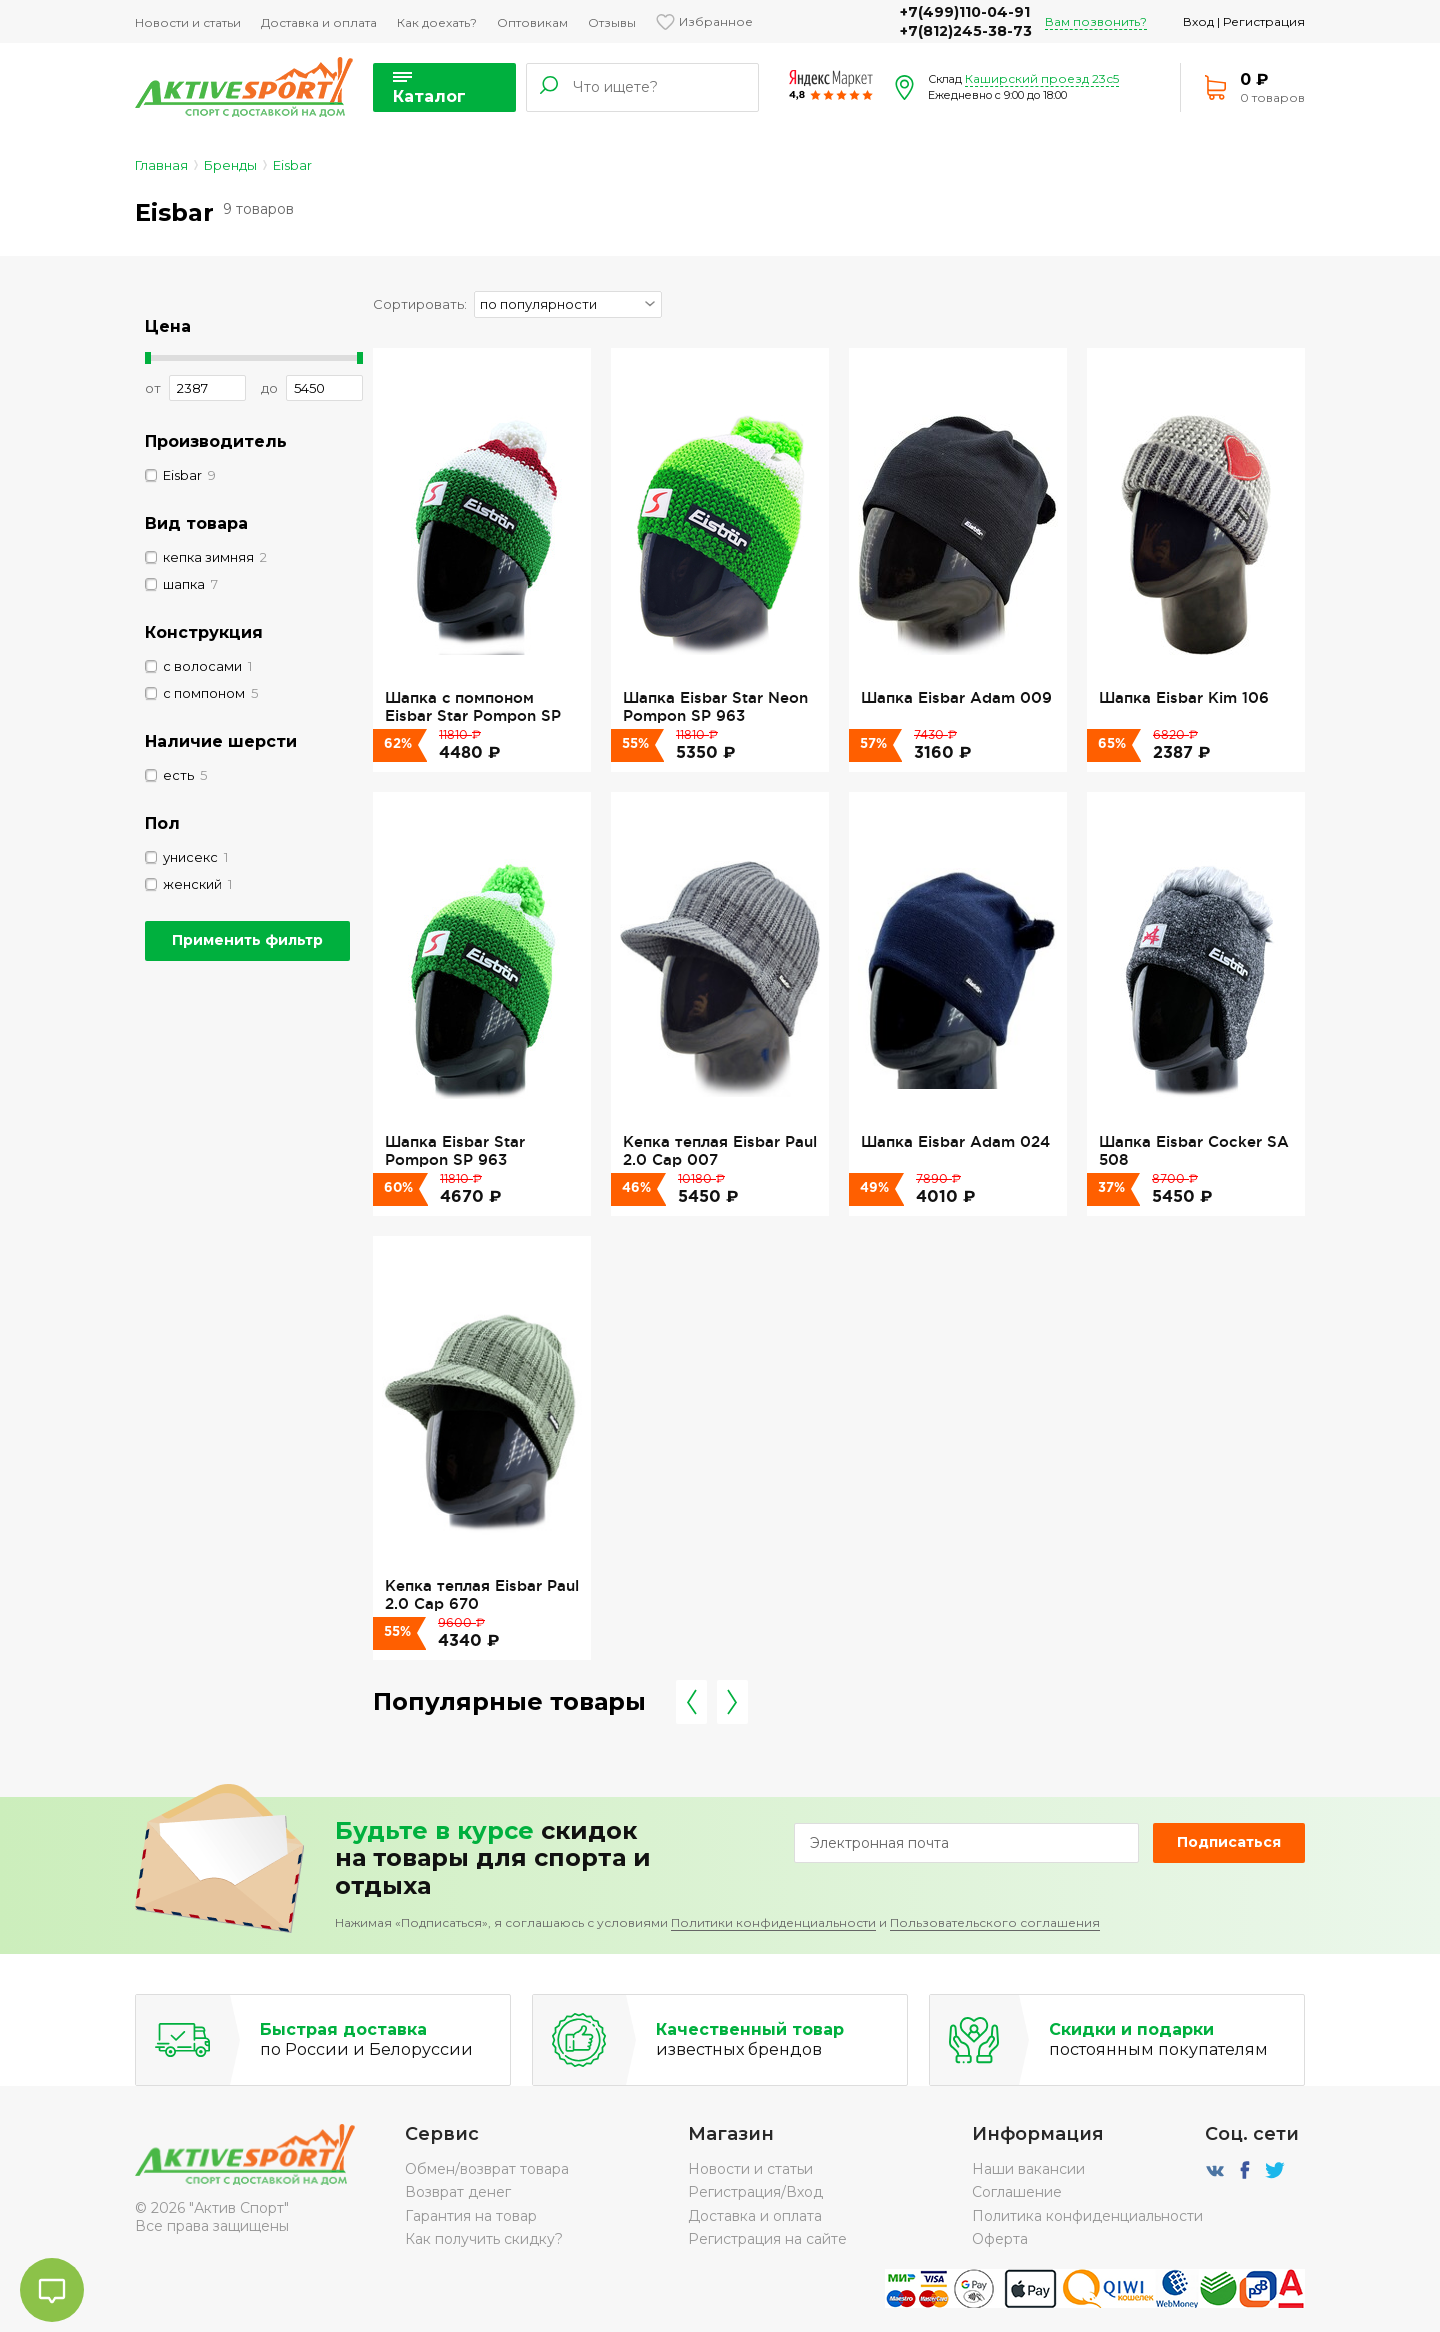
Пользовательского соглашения (995, 1922)
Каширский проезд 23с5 (1042, 78)
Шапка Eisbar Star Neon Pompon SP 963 (715, 706)
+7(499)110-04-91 (965, 12)
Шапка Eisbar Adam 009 (956, 697)
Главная (161, 165)
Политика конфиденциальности (1087, 2216)
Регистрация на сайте (767, 2239)
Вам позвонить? (1096, 21)
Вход (1198, 21)
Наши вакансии (1028, 2169)
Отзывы (612, 22)
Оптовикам (532, 22)
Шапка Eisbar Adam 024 (955, 1141)
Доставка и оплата (319, 22)
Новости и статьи (188, 22)
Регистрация (1264, 21)
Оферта (1000, 2239)
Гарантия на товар (471, 2216)
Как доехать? (437, 22)
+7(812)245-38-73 (966, 31)
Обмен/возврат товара (487, 2169)
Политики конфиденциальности (773, 1922)
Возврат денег (458, 2192)
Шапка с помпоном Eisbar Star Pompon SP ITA (473, 716)
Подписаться (1229, 1842)
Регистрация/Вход (755, 2192)
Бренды (230, 165)
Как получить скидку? (484, 2239)
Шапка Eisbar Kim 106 (1184, 697)
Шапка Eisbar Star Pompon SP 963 (455, 1150)
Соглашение (1017, 2192)
